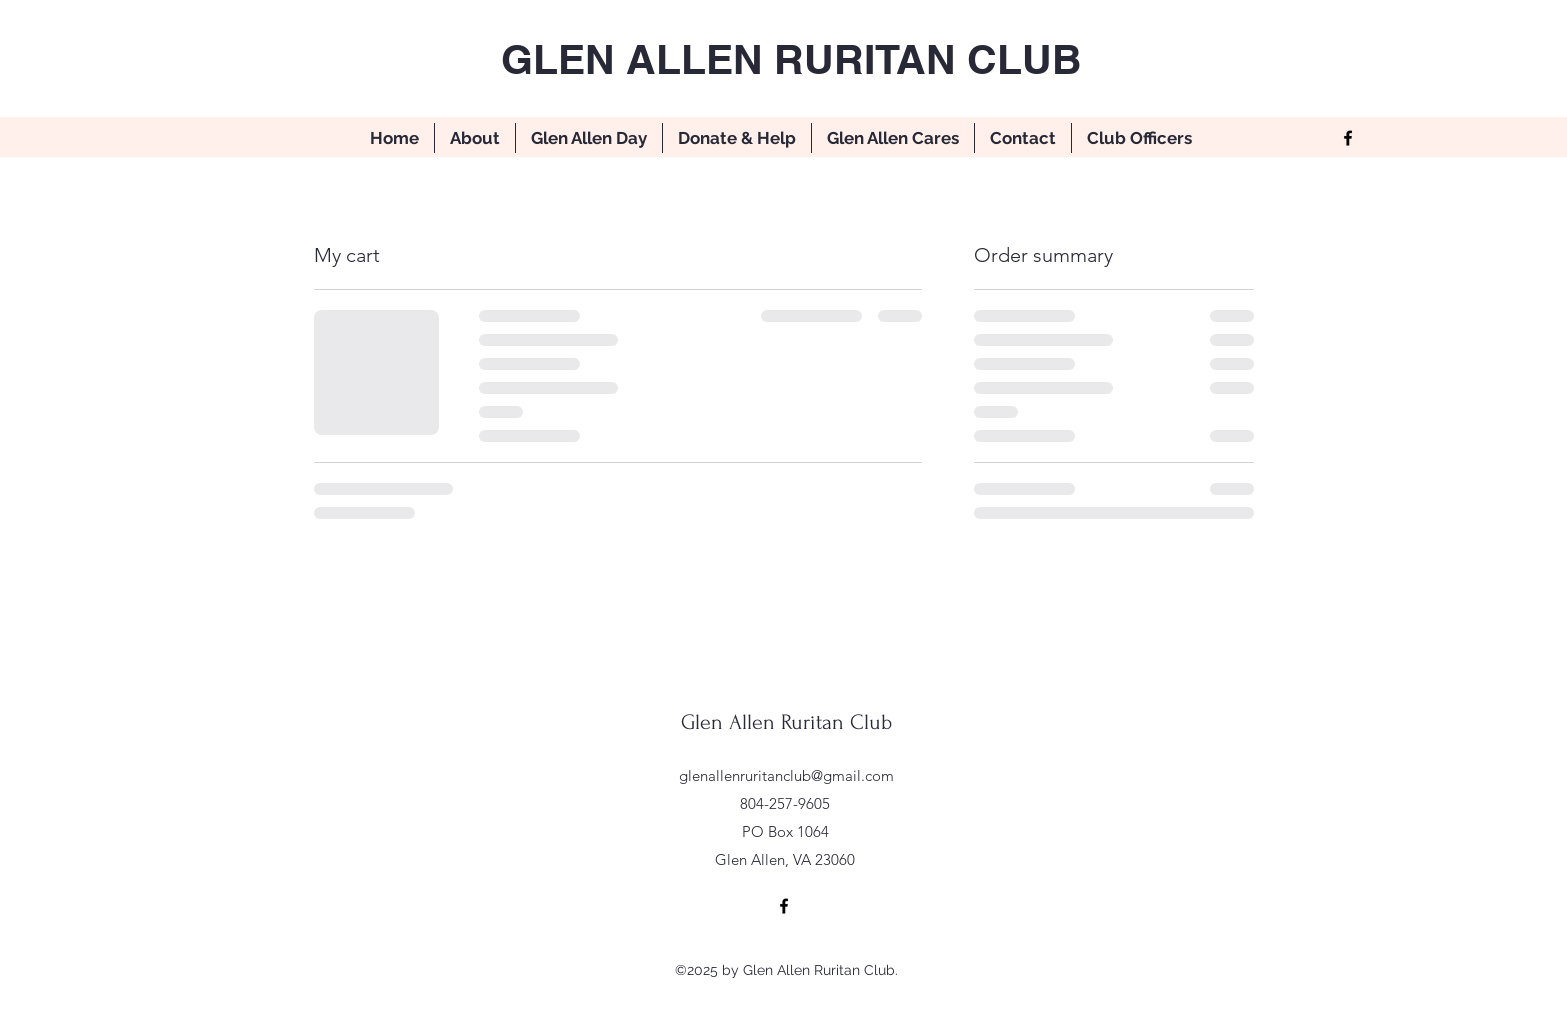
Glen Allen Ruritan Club (786, 722)
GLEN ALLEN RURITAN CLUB (791, 59)
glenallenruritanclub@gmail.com (786, 775)
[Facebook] (1348, 138)
